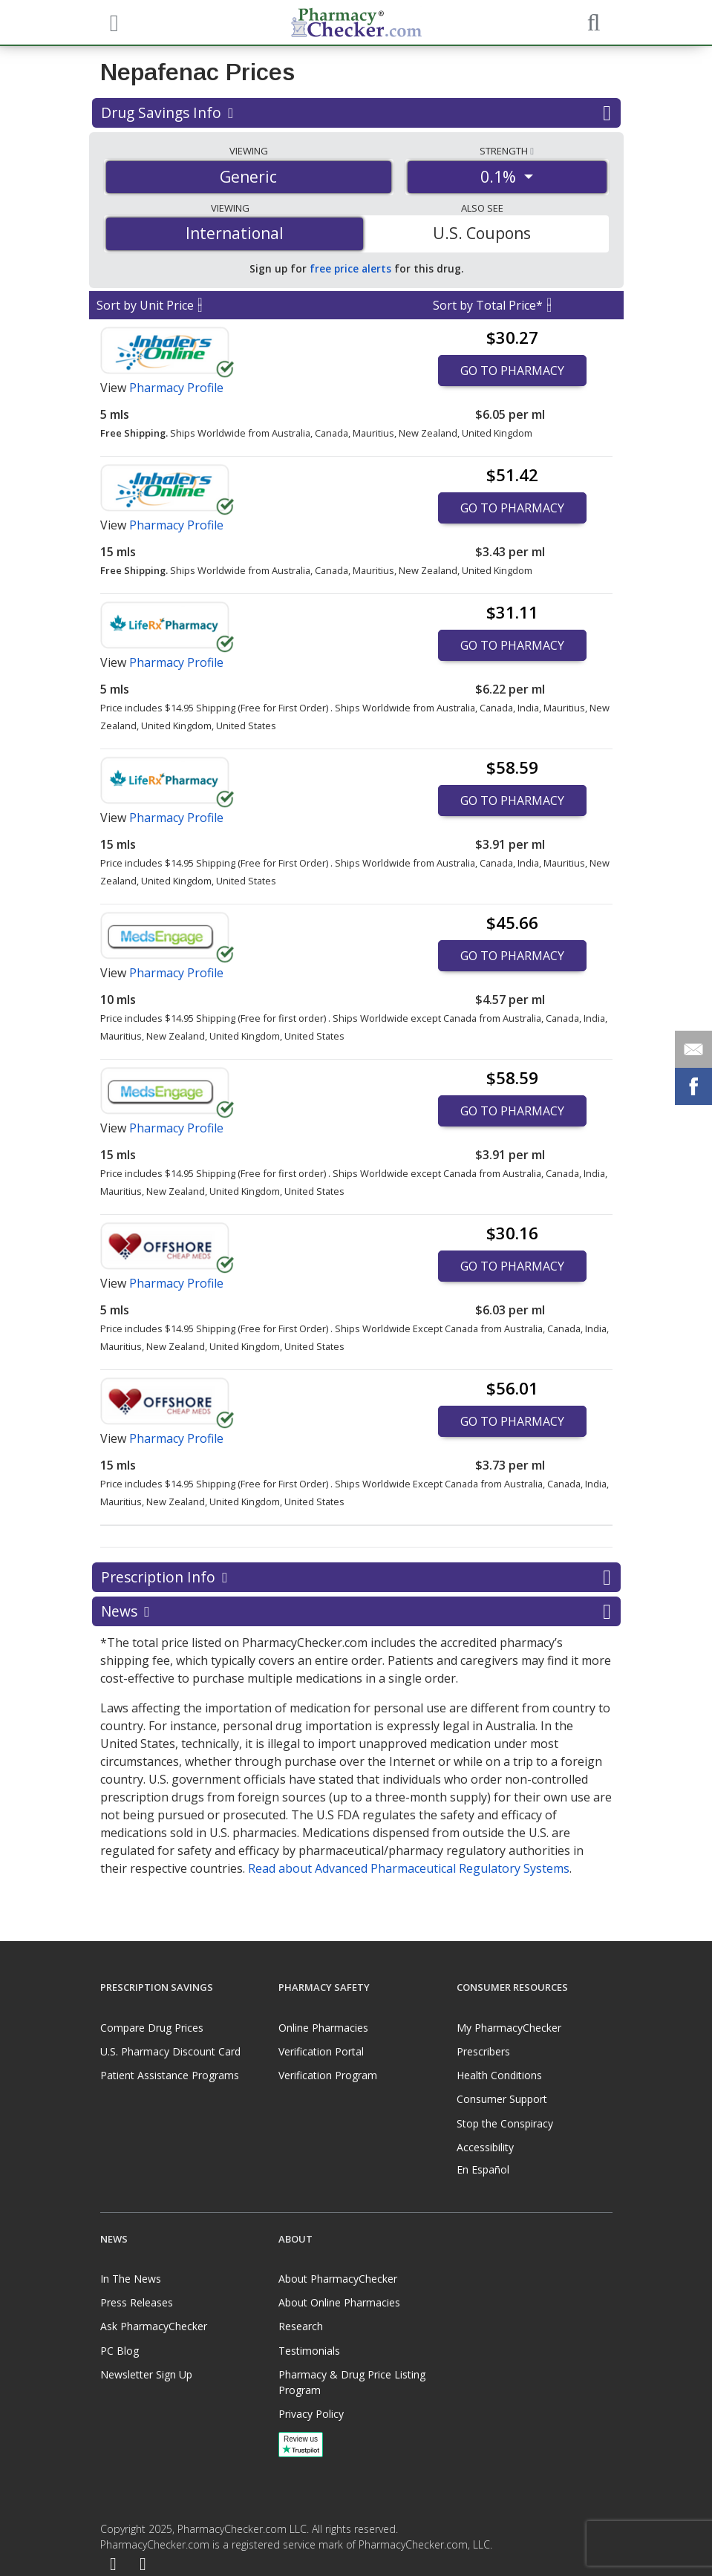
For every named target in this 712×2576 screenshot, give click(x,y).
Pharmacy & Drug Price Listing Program (351, 2382)
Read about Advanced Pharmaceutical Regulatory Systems (408, 1868)
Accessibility (485, 2147)
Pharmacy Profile (176, 387)
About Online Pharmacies (339, 2302)
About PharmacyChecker (337, 2279)
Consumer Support (502, 2099)
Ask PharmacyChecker (153, 2326)
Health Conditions (499, 2075)
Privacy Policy (311, 2414)
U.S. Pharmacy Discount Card (170, 2051)
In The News (130, 2279)
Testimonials (309, 2351)
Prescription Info (355, 1577)
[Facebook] (113, 2564)
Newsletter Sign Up (146, 2374)
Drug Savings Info (355, 113)
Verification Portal (321, 2051)
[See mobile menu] (112, 21)
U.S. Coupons (482, 233)
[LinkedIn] (142, 2564)
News (355, 1611)
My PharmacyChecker (509, 2028)
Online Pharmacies (323, 2028)
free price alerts (350, 268)
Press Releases (136, 2302)
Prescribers (483, 2051)
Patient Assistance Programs (169, 2075)
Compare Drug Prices (151, 2028)
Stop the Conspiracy (505, 2123)
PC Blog (119, 2351)
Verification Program (327, 2075)
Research (300, 2326)
